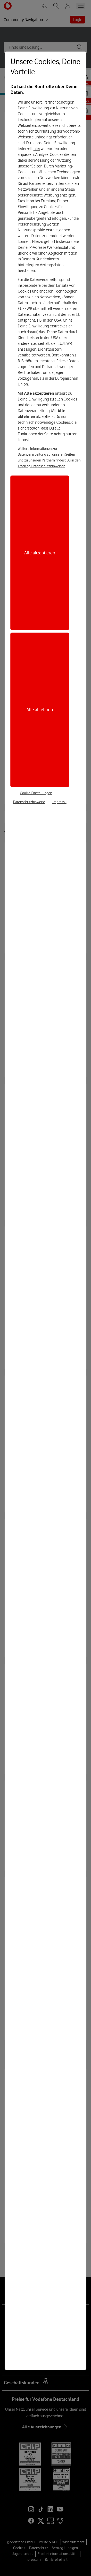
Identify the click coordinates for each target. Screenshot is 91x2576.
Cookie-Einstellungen (36, 793)
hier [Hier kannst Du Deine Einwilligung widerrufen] (36, 148)
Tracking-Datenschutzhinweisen (41, 466)
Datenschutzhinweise (29, 802)
